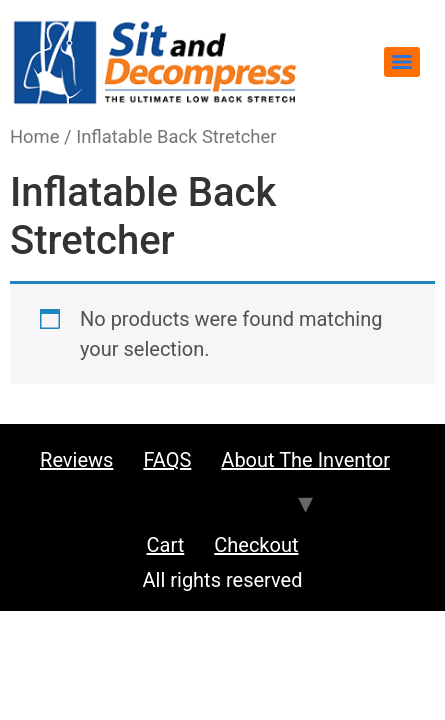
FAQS (167, 460)
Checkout (256, 545)
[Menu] (402, 62)
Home (35, 136)
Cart (166, 545)
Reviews (76, 460)
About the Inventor (305, 460)
